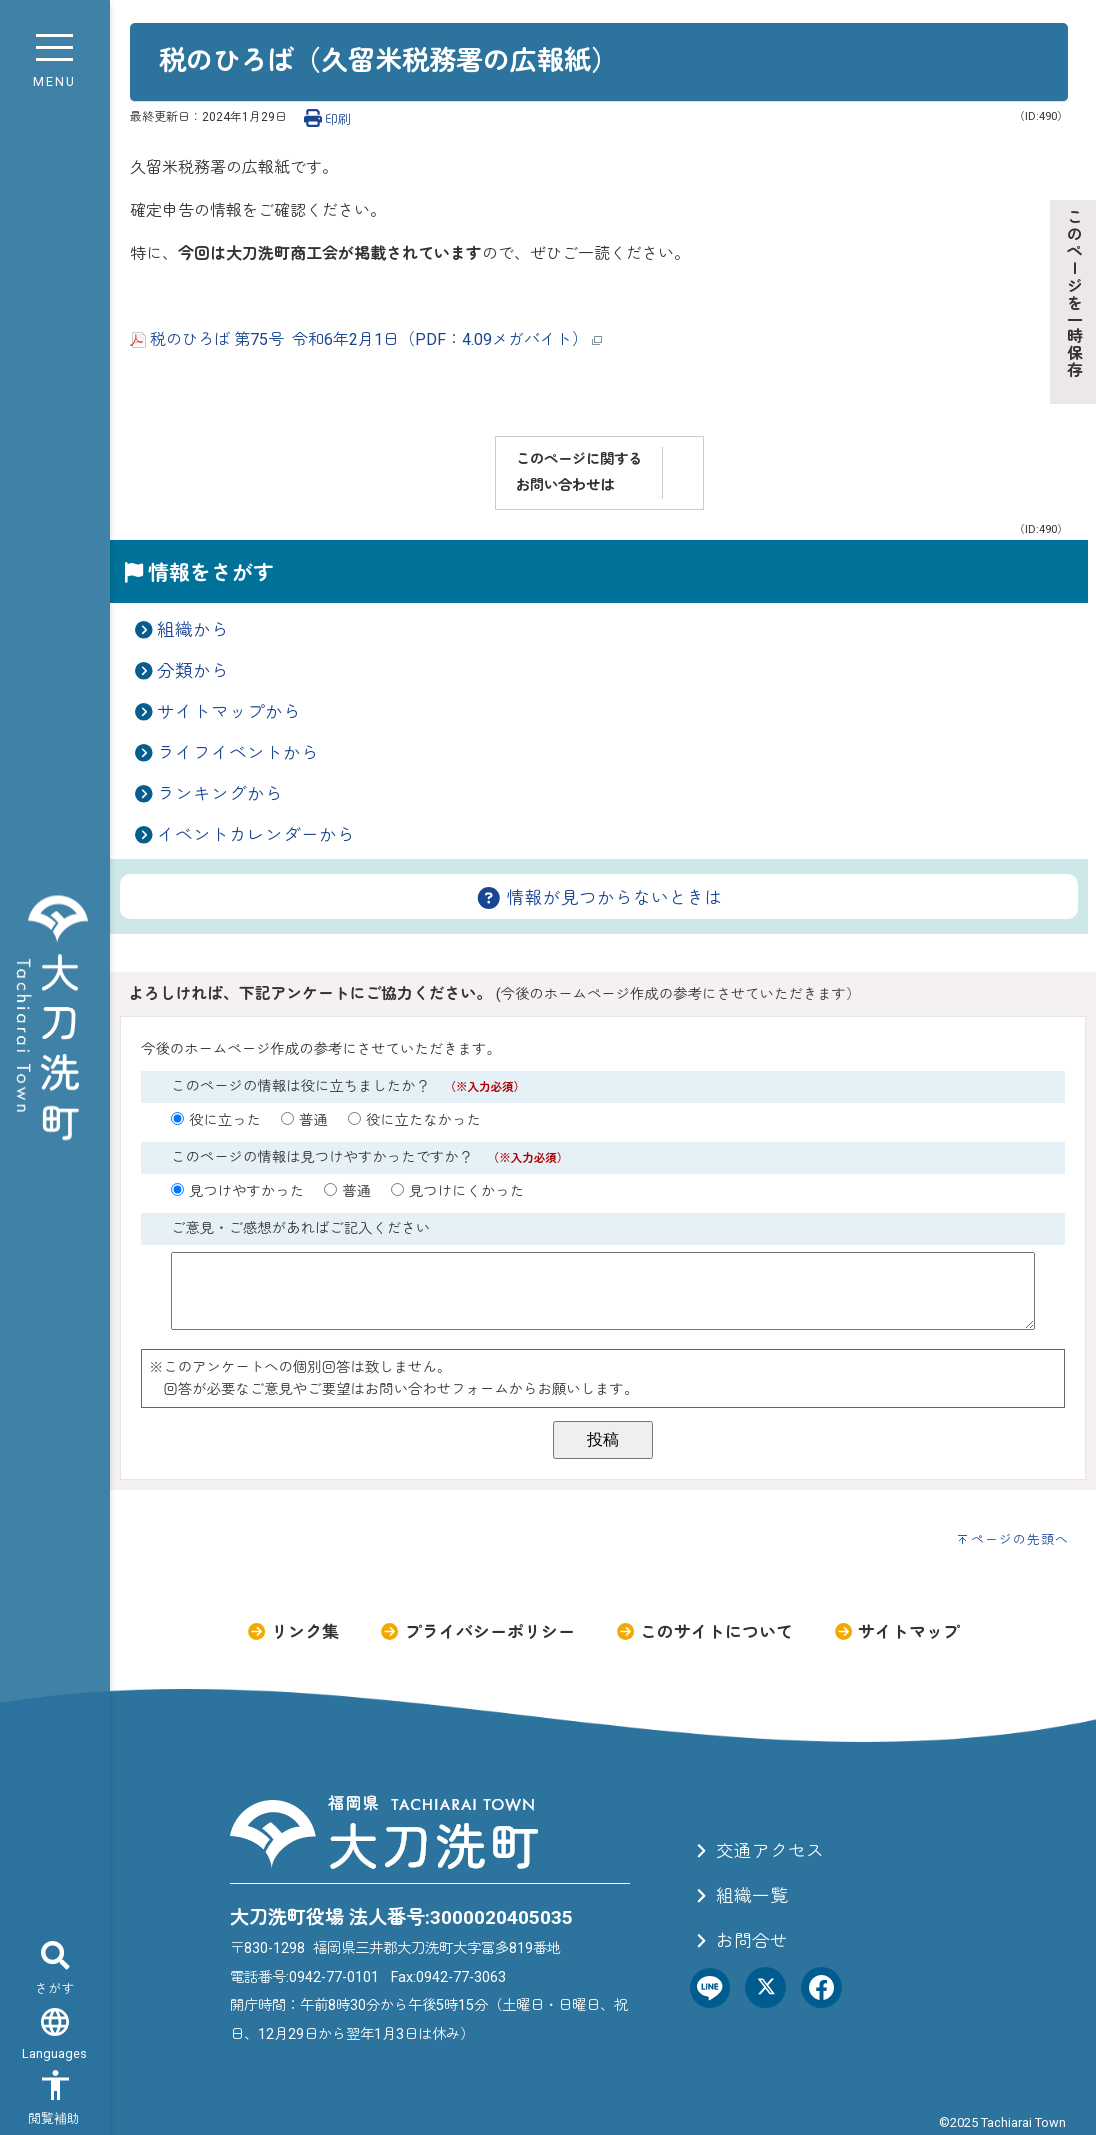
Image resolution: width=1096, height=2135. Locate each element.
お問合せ (739, 1941)
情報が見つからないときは (599, 898)
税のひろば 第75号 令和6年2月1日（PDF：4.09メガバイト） (366, 339)
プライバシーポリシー (476, 1632)
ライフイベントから (238, 753)
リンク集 (292, 1632)
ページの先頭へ (1020, 1539)
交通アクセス (757, 1851)
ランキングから (220, 794)
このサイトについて (704, 1632)
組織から (193, 630)
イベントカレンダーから (256, 835)
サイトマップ (896, 1632)
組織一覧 (739, 1896)
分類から (193, 671)
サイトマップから (229, 712)
